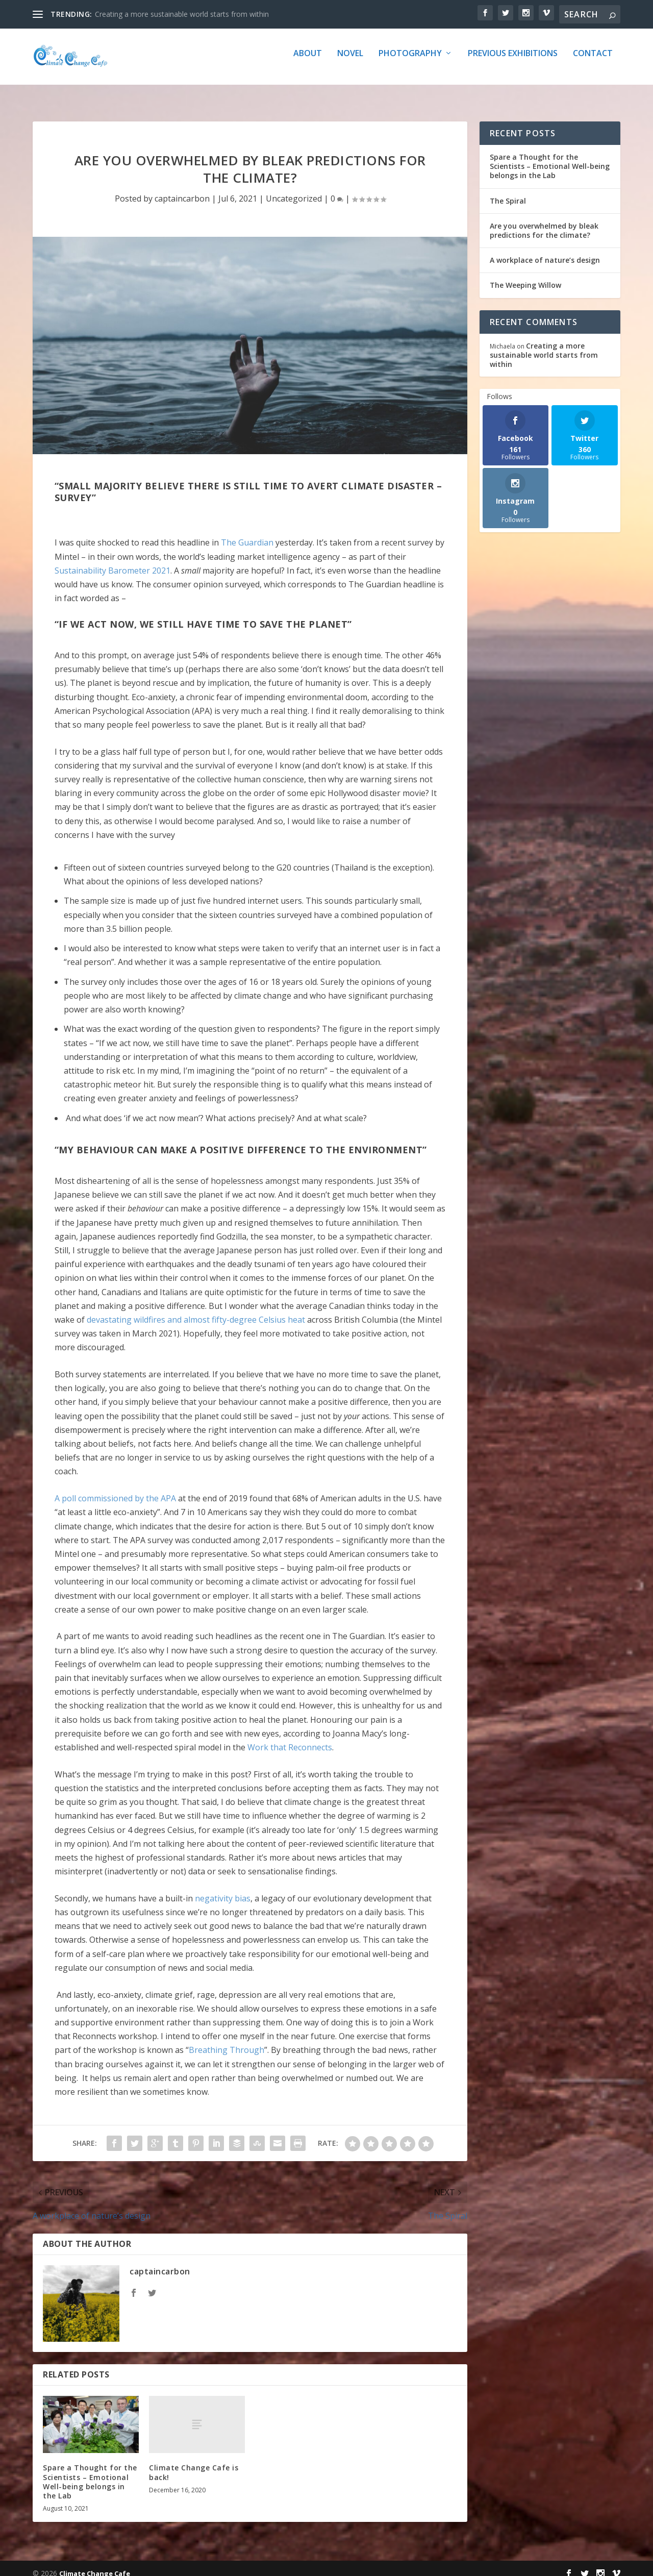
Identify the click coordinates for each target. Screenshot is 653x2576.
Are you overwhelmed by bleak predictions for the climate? (544, 221)
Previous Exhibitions (513, 61)
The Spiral (508, 191)
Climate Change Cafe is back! (193, 2463)
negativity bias (222, 1889)
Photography (410, 61)
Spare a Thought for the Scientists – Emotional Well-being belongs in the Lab (90, 2472)
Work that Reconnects (289, 1738)
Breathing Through (226, 2040)
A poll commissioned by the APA (115, 1489)
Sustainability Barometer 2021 (112, 561)
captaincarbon (182, 189)
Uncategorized (294, 189)
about (307, 61)
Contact (593, 61)
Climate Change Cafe (94, 2564)
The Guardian (247, 533)
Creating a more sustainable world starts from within (182, 14)
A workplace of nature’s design (545, 251)
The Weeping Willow (525, 276)
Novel (350, 61)
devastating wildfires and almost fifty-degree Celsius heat (196, 1310)
